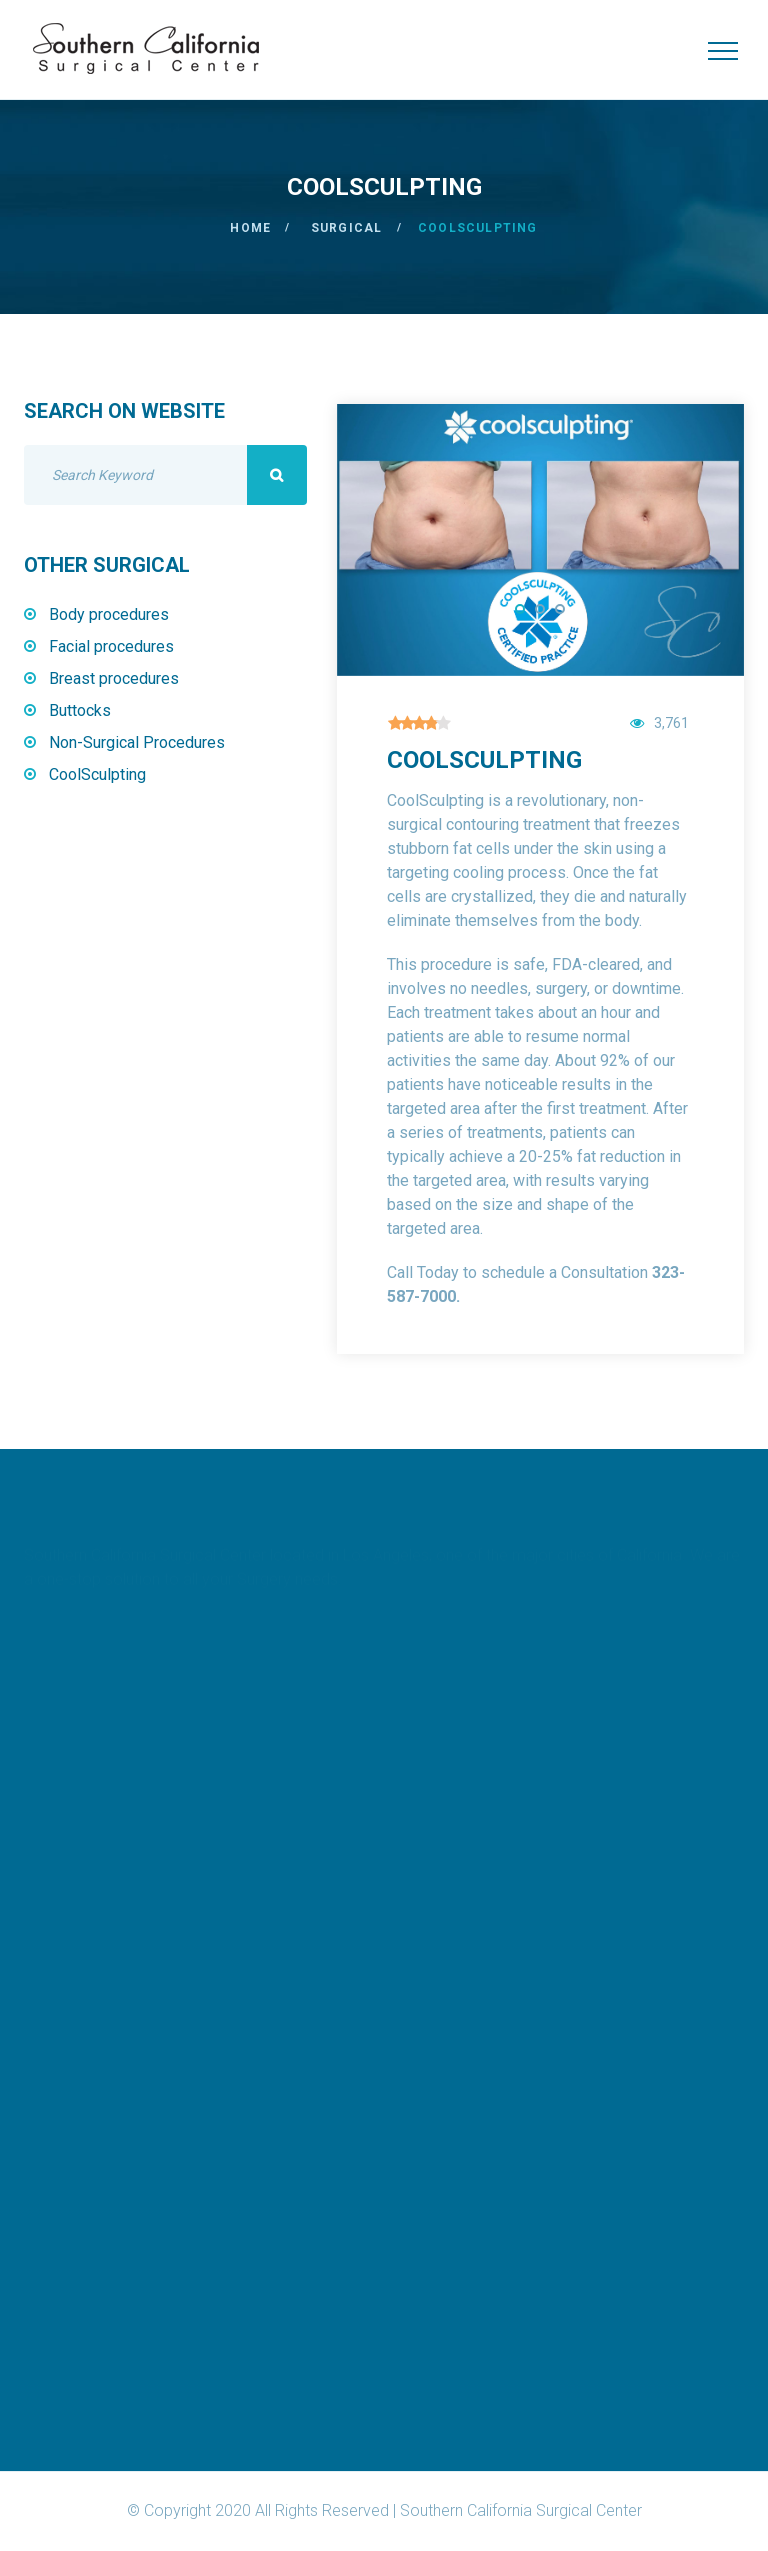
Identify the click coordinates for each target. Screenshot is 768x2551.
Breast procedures (114, 678)
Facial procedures (111, 646)
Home (250, 228)
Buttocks (80, 710)
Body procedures (109, 614)
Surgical (347, 228)
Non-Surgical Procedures (137, 742)
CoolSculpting (97, 774)
